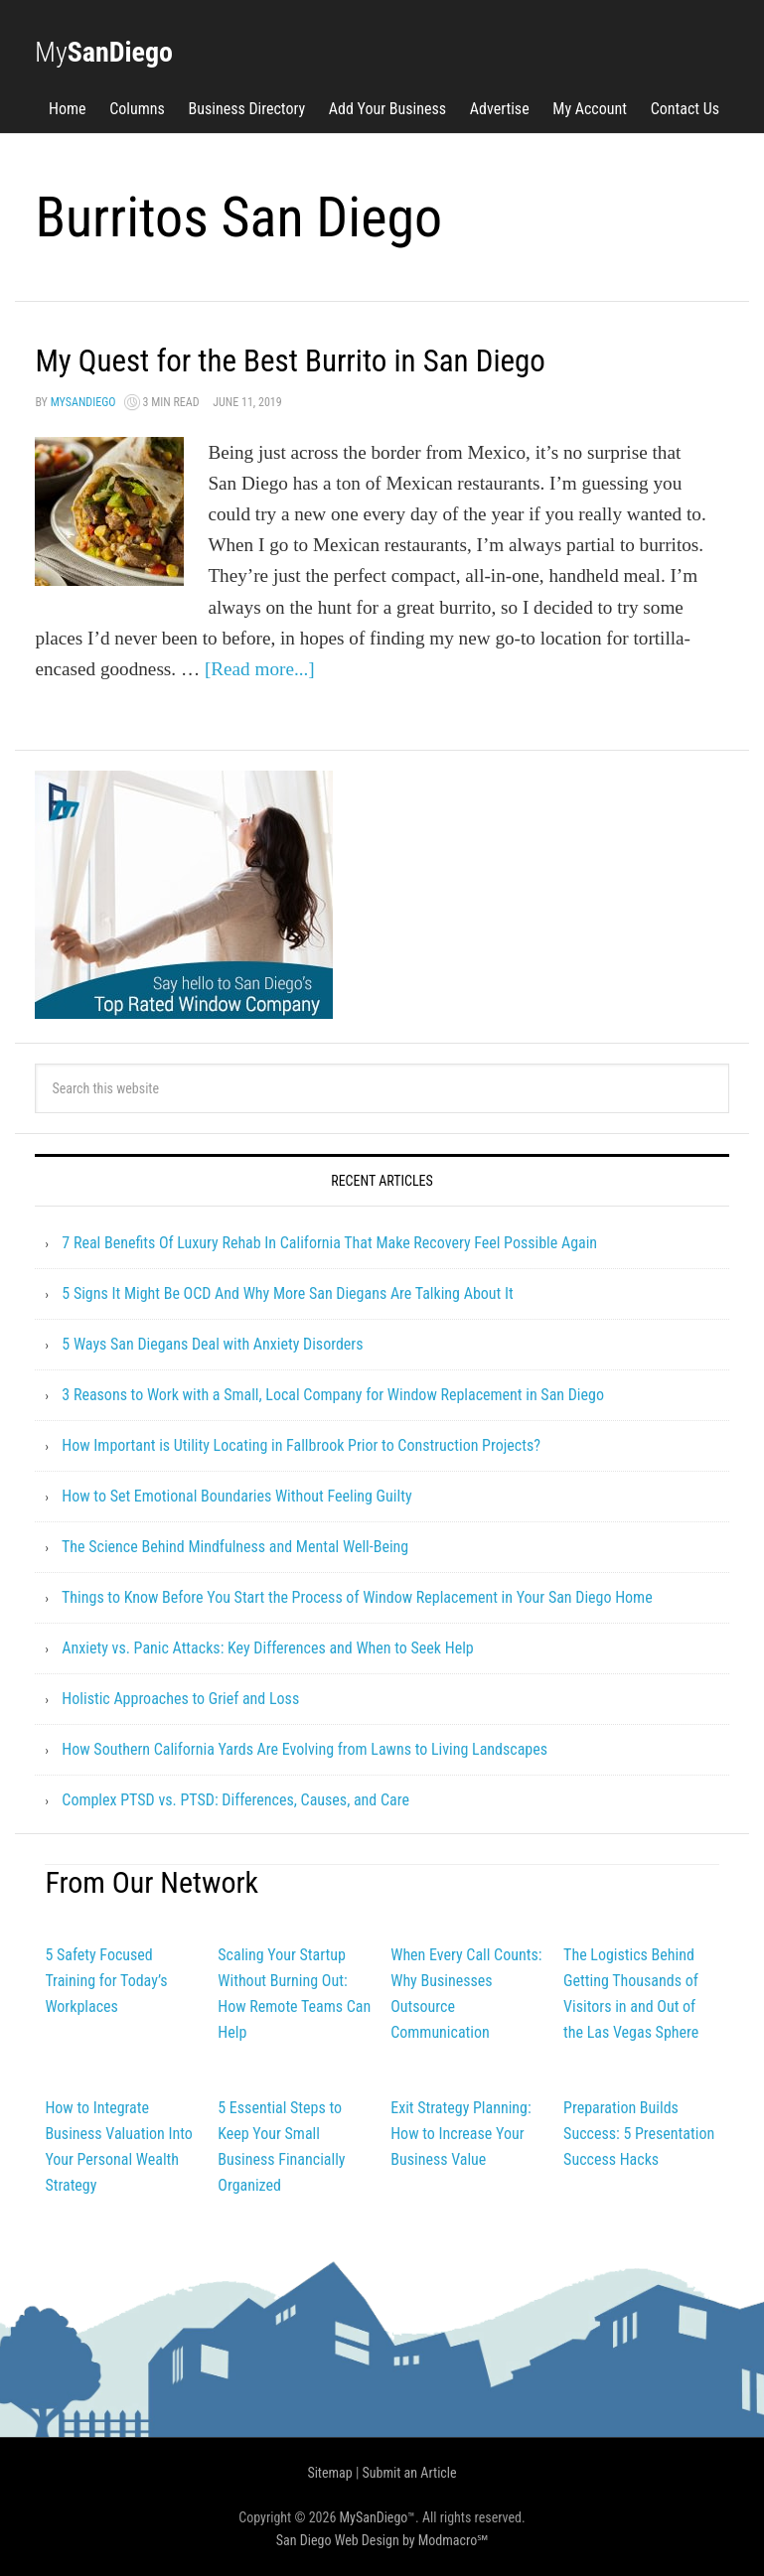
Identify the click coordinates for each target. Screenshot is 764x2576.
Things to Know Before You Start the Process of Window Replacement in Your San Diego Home (357, 1597)
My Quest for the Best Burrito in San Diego (331, 359)
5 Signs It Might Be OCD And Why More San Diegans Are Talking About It (287, 1293)
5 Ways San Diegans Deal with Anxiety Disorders (212, 1344)
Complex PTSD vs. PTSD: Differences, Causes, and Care (235, 1799)
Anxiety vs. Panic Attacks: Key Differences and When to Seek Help (267, 1648)
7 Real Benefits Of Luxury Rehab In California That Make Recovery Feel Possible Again (329, 1242)
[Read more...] (260, 668)
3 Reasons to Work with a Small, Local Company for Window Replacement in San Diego (333, 1394)
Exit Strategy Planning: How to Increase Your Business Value (461, 2133)
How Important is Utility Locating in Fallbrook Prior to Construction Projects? (301, 1445)
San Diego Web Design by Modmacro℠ (382, 2540)
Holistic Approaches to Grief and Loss (180, 1698)
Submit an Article (410, 2473)
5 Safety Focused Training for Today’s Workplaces (106, 1980)
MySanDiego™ (378, 2517)
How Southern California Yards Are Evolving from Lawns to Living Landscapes (304, 1749)
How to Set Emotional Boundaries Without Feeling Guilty (236, 1496)
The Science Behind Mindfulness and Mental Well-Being (235, 1546)
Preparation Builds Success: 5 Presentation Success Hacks (638, 2133)
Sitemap (329, 2473)
